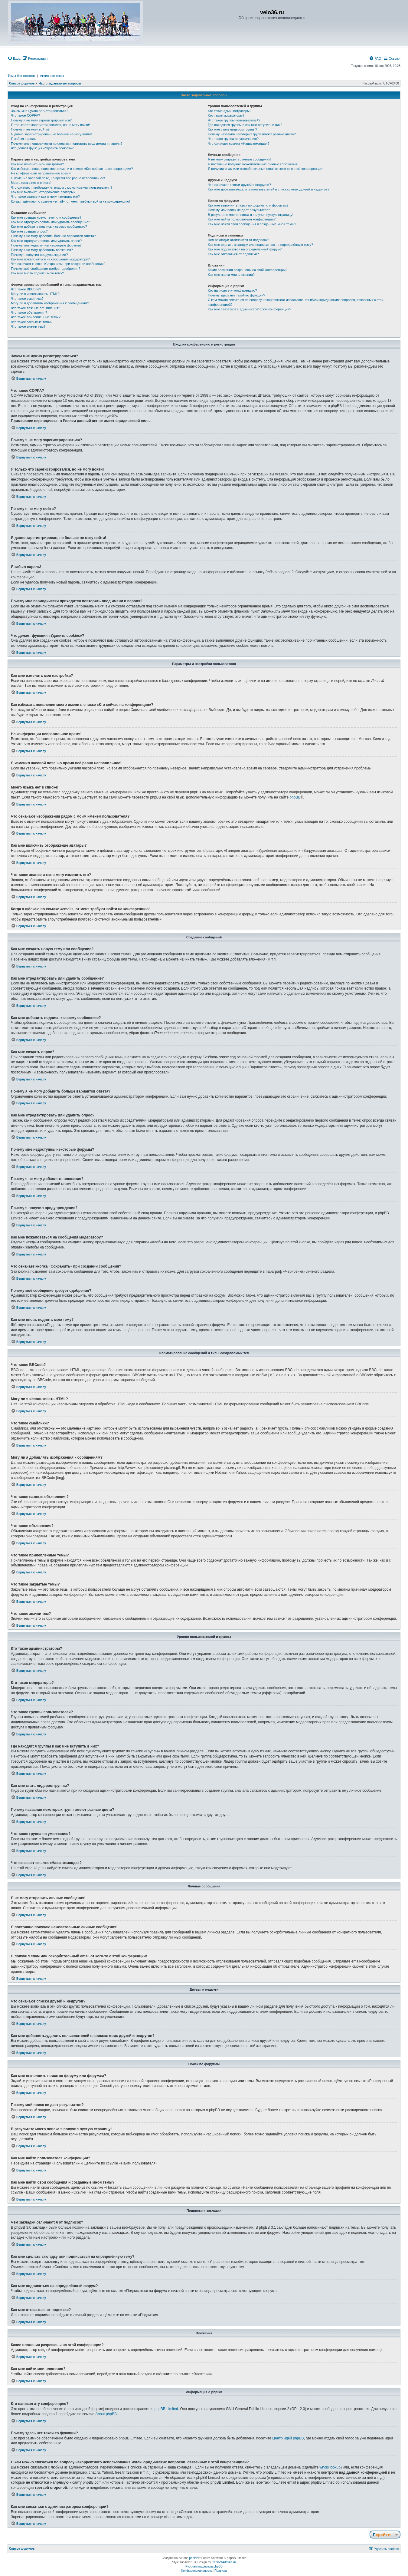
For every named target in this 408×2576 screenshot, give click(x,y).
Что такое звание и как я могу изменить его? (45, 196)
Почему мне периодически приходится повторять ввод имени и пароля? (66, 143)
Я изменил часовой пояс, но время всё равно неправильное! (58, 178)
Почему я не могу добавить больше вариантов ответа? (53, 236)
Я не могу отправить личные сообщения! (239, 159)
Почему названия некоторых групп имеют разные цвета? (251, 134)
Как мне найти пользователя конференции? (242, 219)
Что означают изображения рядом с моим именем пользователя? (61, 187)
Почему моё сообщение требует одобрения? (45, 268)
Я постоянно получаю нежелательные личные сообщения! (253, 164)
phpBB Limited (166, 2409)
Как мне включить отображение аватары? (43, 192)
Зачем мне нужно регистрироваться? (39, 111)
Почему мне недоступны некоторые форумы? (46, 245)
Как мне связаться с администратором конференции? (249, 309)
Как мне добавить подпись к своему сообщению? (49, 226)
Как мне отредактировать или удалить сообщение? (50, 222)
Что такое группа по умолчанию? (233, 139)
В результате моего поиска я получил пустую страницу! (250, 215)
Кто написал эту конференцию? (232, 290)
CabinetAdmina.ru (224, 2562)
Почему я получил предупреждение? (39, 254)
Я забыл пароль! (24, 139)
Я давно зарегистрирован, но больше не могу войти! (51, 134)
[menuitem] (14, 58)
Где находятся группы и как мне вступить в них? (245, 125)
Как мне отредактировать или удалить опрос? (46, 241)
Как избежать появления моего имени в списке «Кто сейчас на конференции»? (72, 168)
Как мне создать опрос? (29, 231)
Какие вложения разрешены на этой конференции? (247, 270)
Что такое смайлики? (27, 298)
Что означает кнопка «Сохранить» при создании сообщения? (58, 264)
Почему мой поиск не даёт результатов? (239, 210)
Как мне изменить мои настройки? (37, 164)
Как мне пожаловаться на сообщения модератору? (50, 259)
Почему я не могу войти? (30, 129)
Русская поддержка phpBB (204, 2566)
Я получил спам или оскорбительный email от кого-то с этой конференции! (265, 168)
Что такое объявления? (29, 312)
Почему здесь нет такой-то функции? (236, 295)
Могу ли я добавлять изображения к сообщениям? (50, 303)
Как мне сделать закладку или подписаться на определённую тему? (260, 244)
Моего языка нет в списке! (31, 182)
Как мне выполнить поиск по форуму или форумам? (248, 205)
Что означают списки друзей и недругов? (239, 185)
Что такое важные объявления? (35, 308)
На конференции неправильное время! (41, 173)
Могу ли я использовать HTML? (35, 294)
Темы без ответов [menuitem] (21, 76)
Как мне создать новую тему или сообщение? (46, 217)
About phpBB (106, 2414)
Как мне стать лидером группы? (232, 129)
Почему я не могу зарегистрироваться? (41, 120)
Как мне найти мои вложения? (231, 274)
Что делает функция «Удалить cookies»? (42, 148)
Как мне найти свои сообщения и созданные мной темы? (252, 224)
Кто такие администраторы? (229, 111)
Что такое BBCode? (26, 289)
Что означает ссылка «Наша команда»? (238, 143)
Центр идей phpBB (288, 2438)
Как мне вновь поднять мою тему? (37, 273)
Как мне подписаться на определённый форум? (245, 249)
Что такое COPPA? (25, 115)
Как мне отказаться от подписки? (233, 254)
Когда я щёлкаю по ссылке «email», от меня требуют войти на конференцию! (70, 201)
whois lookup (330, 2467)
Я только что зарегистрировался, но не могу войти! (50, 125)
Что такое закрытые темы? (31, 322)
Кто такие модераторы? (226, 115)
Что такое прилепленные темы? (35, 317)
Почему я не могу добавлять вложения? (42, 250)
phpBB (294, 797)
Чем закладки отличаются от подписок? (238, 240)
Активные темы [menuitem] (52, 76)
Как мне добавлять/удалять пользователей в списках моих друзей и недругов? (268, 189)
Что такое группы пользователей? (234, 120)
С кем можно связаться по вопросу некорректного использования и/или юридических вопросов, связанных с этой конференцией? (296, 302)
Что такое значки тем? (28, 326)
